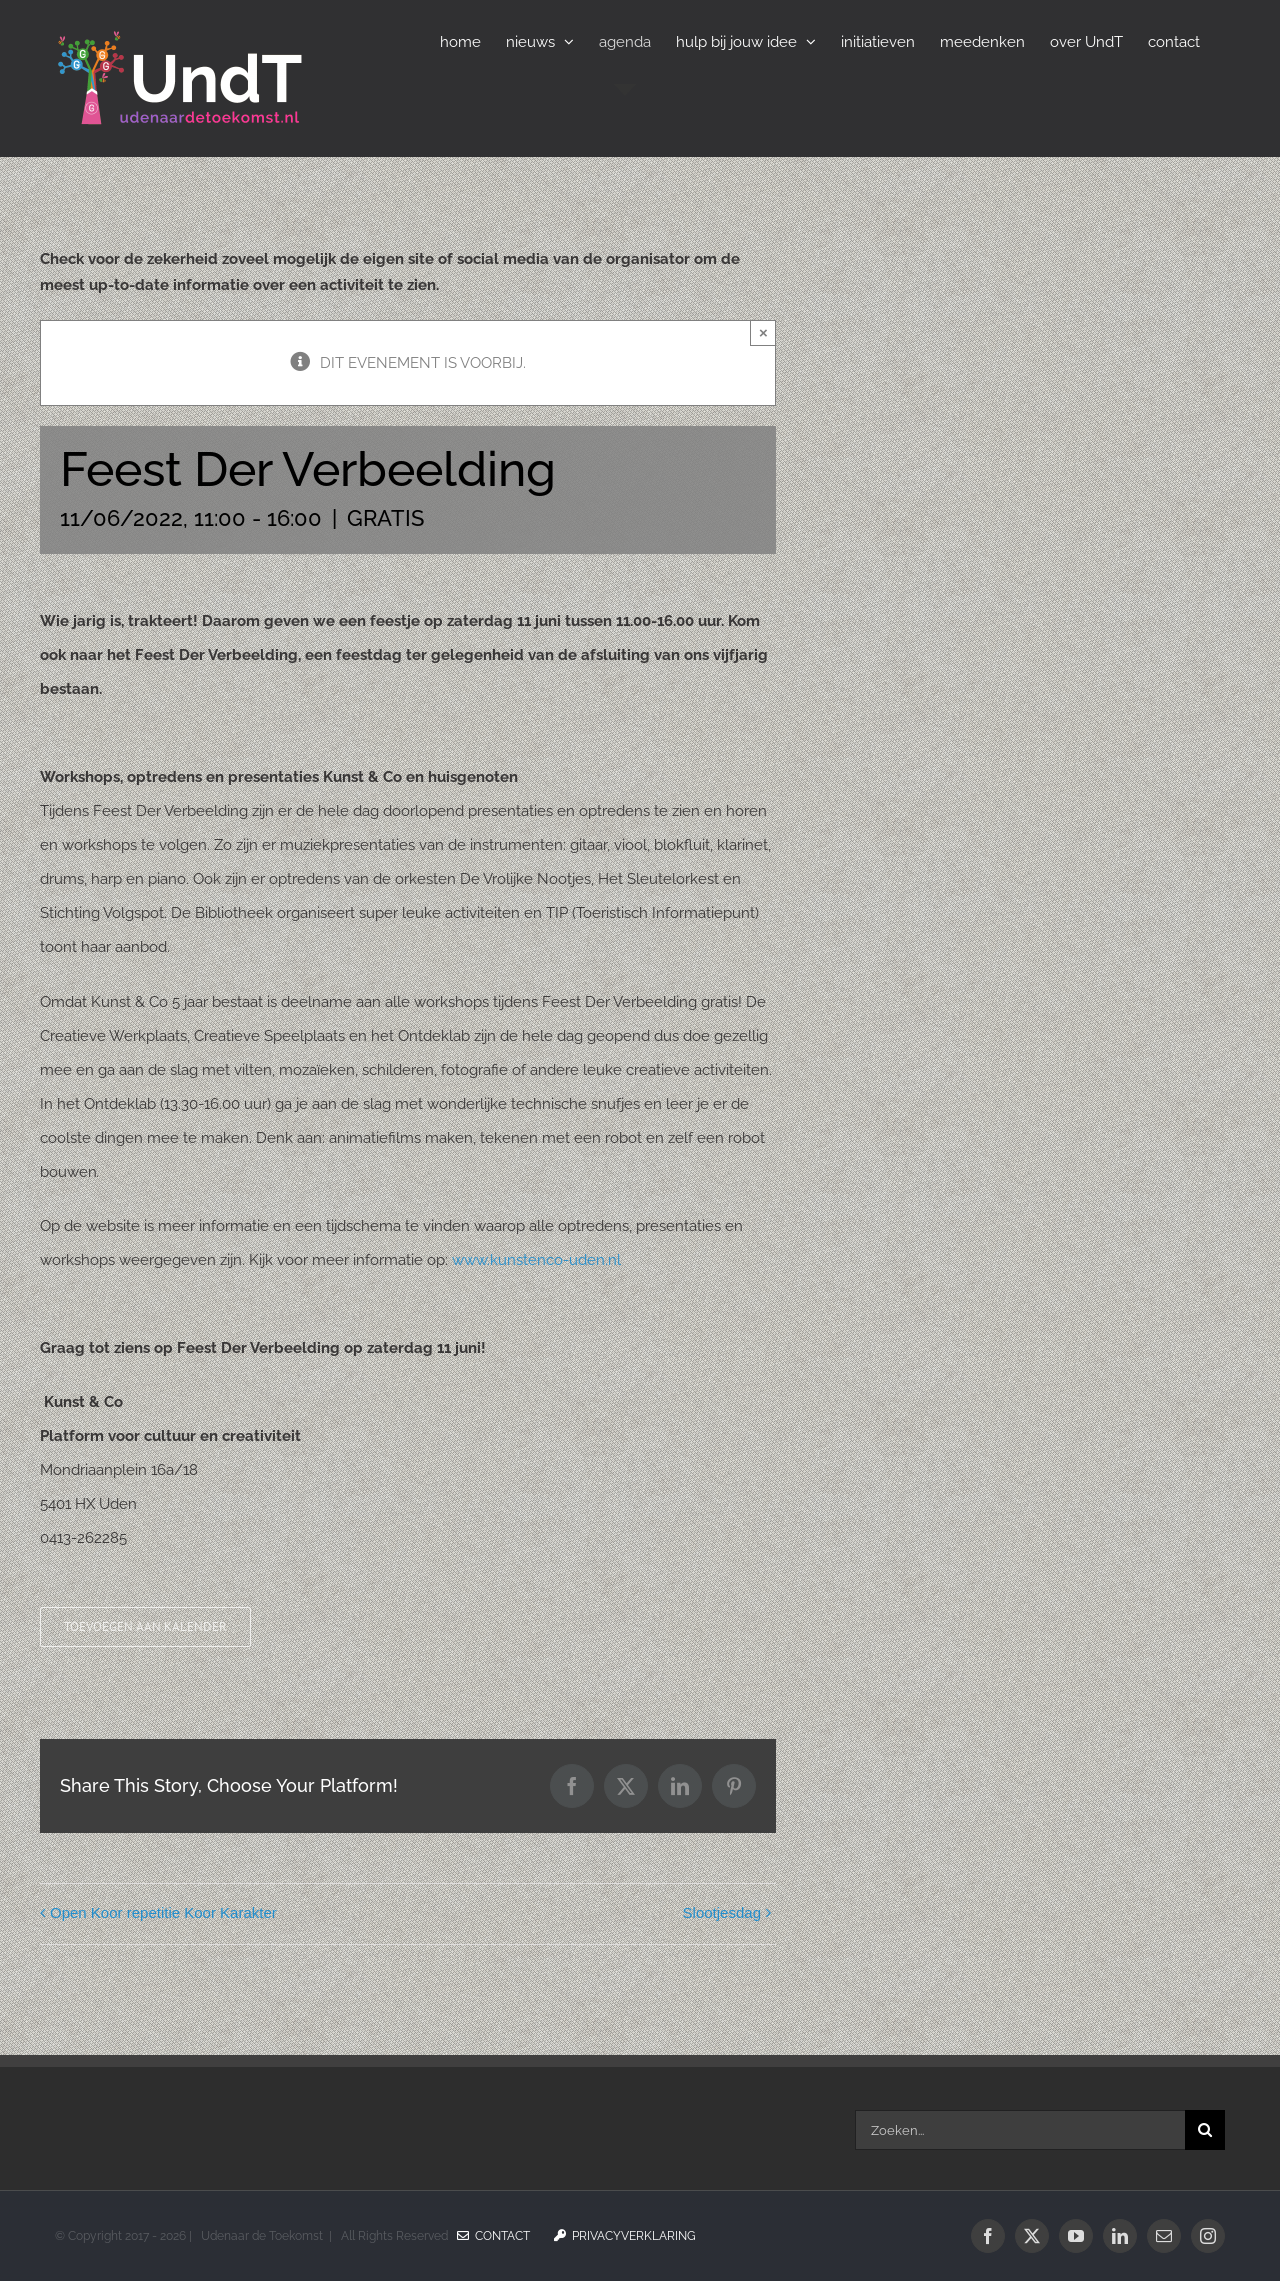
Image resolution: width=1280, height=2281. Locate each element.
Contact (493, 2236)
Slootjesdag (722, 1912)
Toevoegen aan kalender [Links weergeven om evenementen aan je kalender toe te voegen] (145, 1627)
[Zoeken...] (1020, 2130)
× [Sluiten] (763, 332)
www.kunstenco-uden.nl (536, 1260)
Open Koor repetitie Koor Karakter (163, 1912)
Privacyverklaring (625, 2236)
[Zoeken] (1205, 2130)
